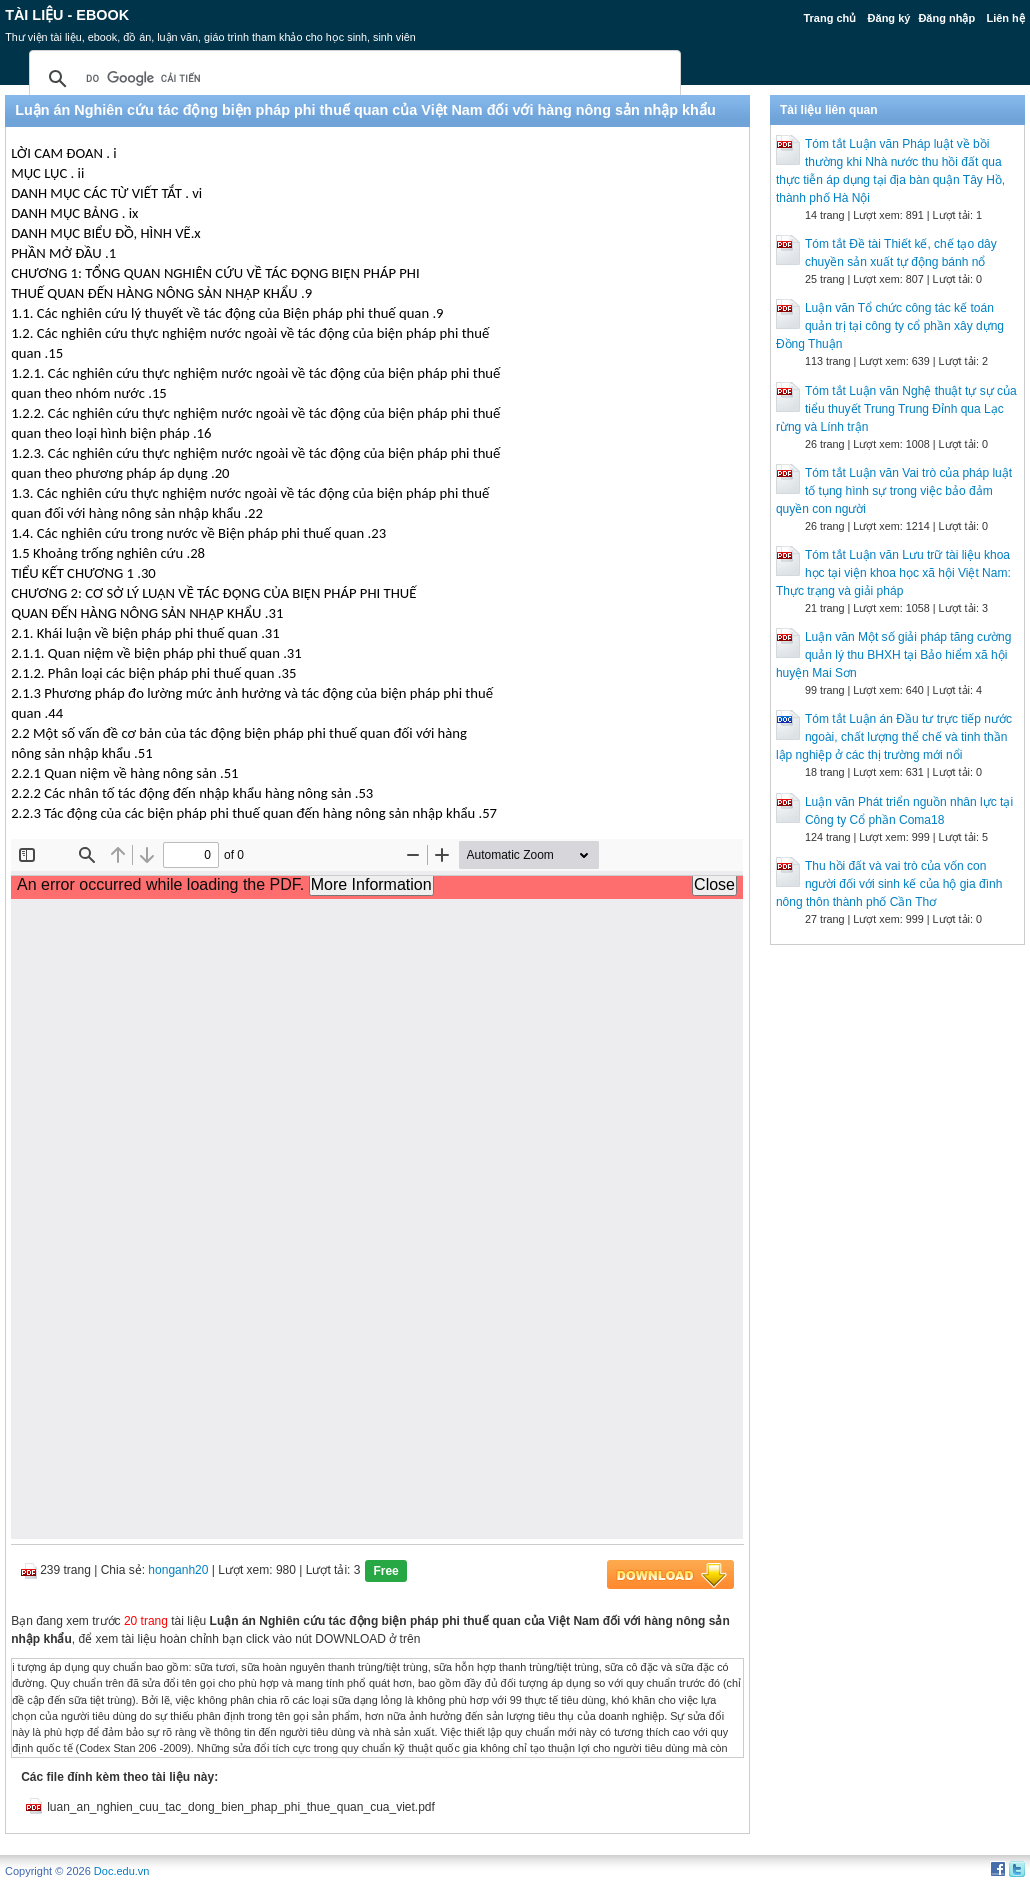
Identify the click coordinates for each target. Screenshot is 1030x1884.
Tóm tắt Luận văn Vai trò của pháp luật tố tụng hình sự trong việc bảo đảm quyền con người (894, 491)
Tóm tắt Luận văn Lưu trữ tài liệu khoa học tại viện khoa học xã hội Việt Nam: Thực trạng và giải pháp (893, 573)
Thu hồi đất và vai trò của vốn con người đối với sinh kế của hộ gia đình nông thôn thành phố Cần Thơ (889, 884)
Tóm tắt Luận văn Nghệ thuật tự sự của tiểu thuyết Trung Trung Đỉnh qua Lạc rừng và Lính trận (896, 409)
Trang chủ (829, 18)
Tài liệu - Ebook (67, 15)
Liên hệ (1005, 18)
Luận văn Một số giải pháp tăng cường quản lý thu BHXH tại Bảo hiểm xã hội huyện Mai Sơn (893, 655)
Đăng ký (889, 18)
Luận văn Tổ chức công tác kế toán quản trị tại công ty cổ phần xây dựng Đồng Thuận (890, 326)
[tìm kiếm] (352, 79)
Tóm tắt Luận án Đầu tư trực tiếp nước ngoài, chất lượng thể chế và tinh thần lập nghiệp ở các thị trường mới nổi (894, 737)
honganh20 (178, 1570)
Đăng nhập (946, 18)
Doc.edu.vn (122, 1871)
